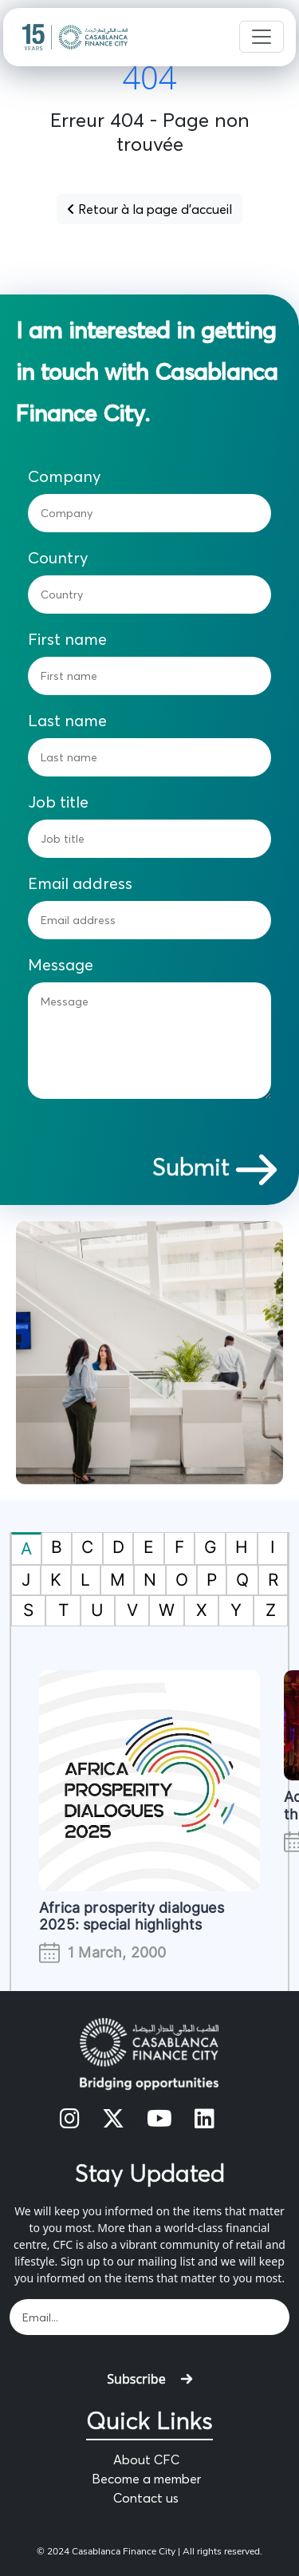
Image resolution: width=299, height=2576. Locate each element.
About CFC (146, 2459)
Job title (58, 802)
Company (64, 476)
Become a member (146, 2479)
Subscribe (149, 2379)
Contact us (146, 2498)
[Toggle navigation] (261, 37)
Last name (67, 720)
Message (60, 964)
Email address (80, 883)
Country (58, 557)
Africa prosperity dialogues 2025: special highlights (131, 1916)
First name (67, 639)
